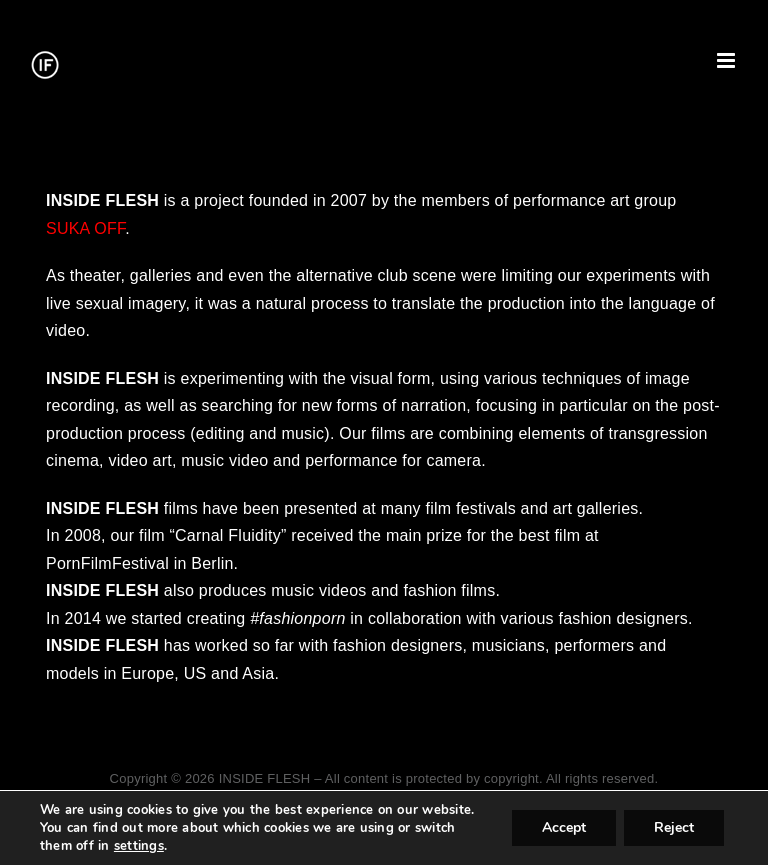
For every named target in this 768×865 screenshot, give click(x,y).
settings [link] (139, 846)
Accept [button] (564, 827)
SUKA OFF (85, 228)
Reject (674, 827)
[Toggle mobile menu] (727, 60)
